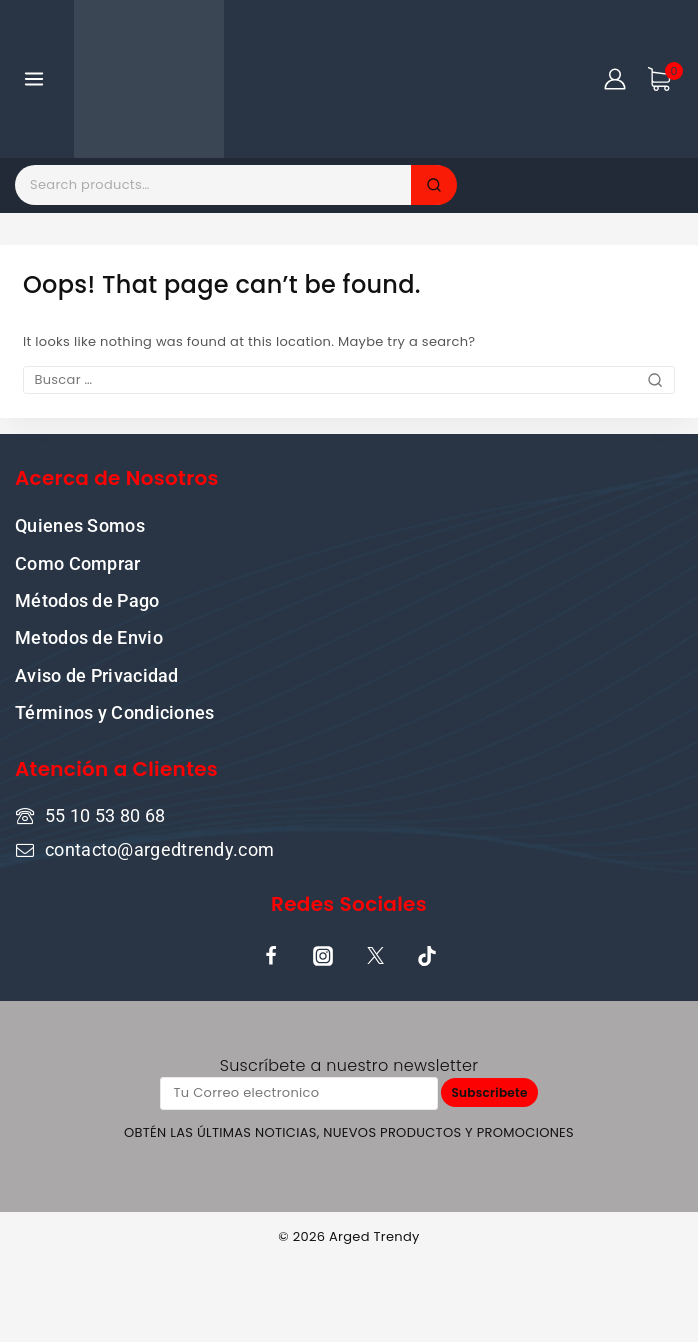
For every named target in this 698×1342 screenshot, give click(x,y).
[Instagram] (323, 956)
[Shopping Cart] (665, 79)
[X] (375, 956)
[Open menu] (34, 78)
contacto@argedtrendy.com (159, 849)
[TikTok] (427, 956)
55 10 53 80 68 (105, 815)
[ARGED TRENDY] (149, 79)
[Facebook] (271, 956)
